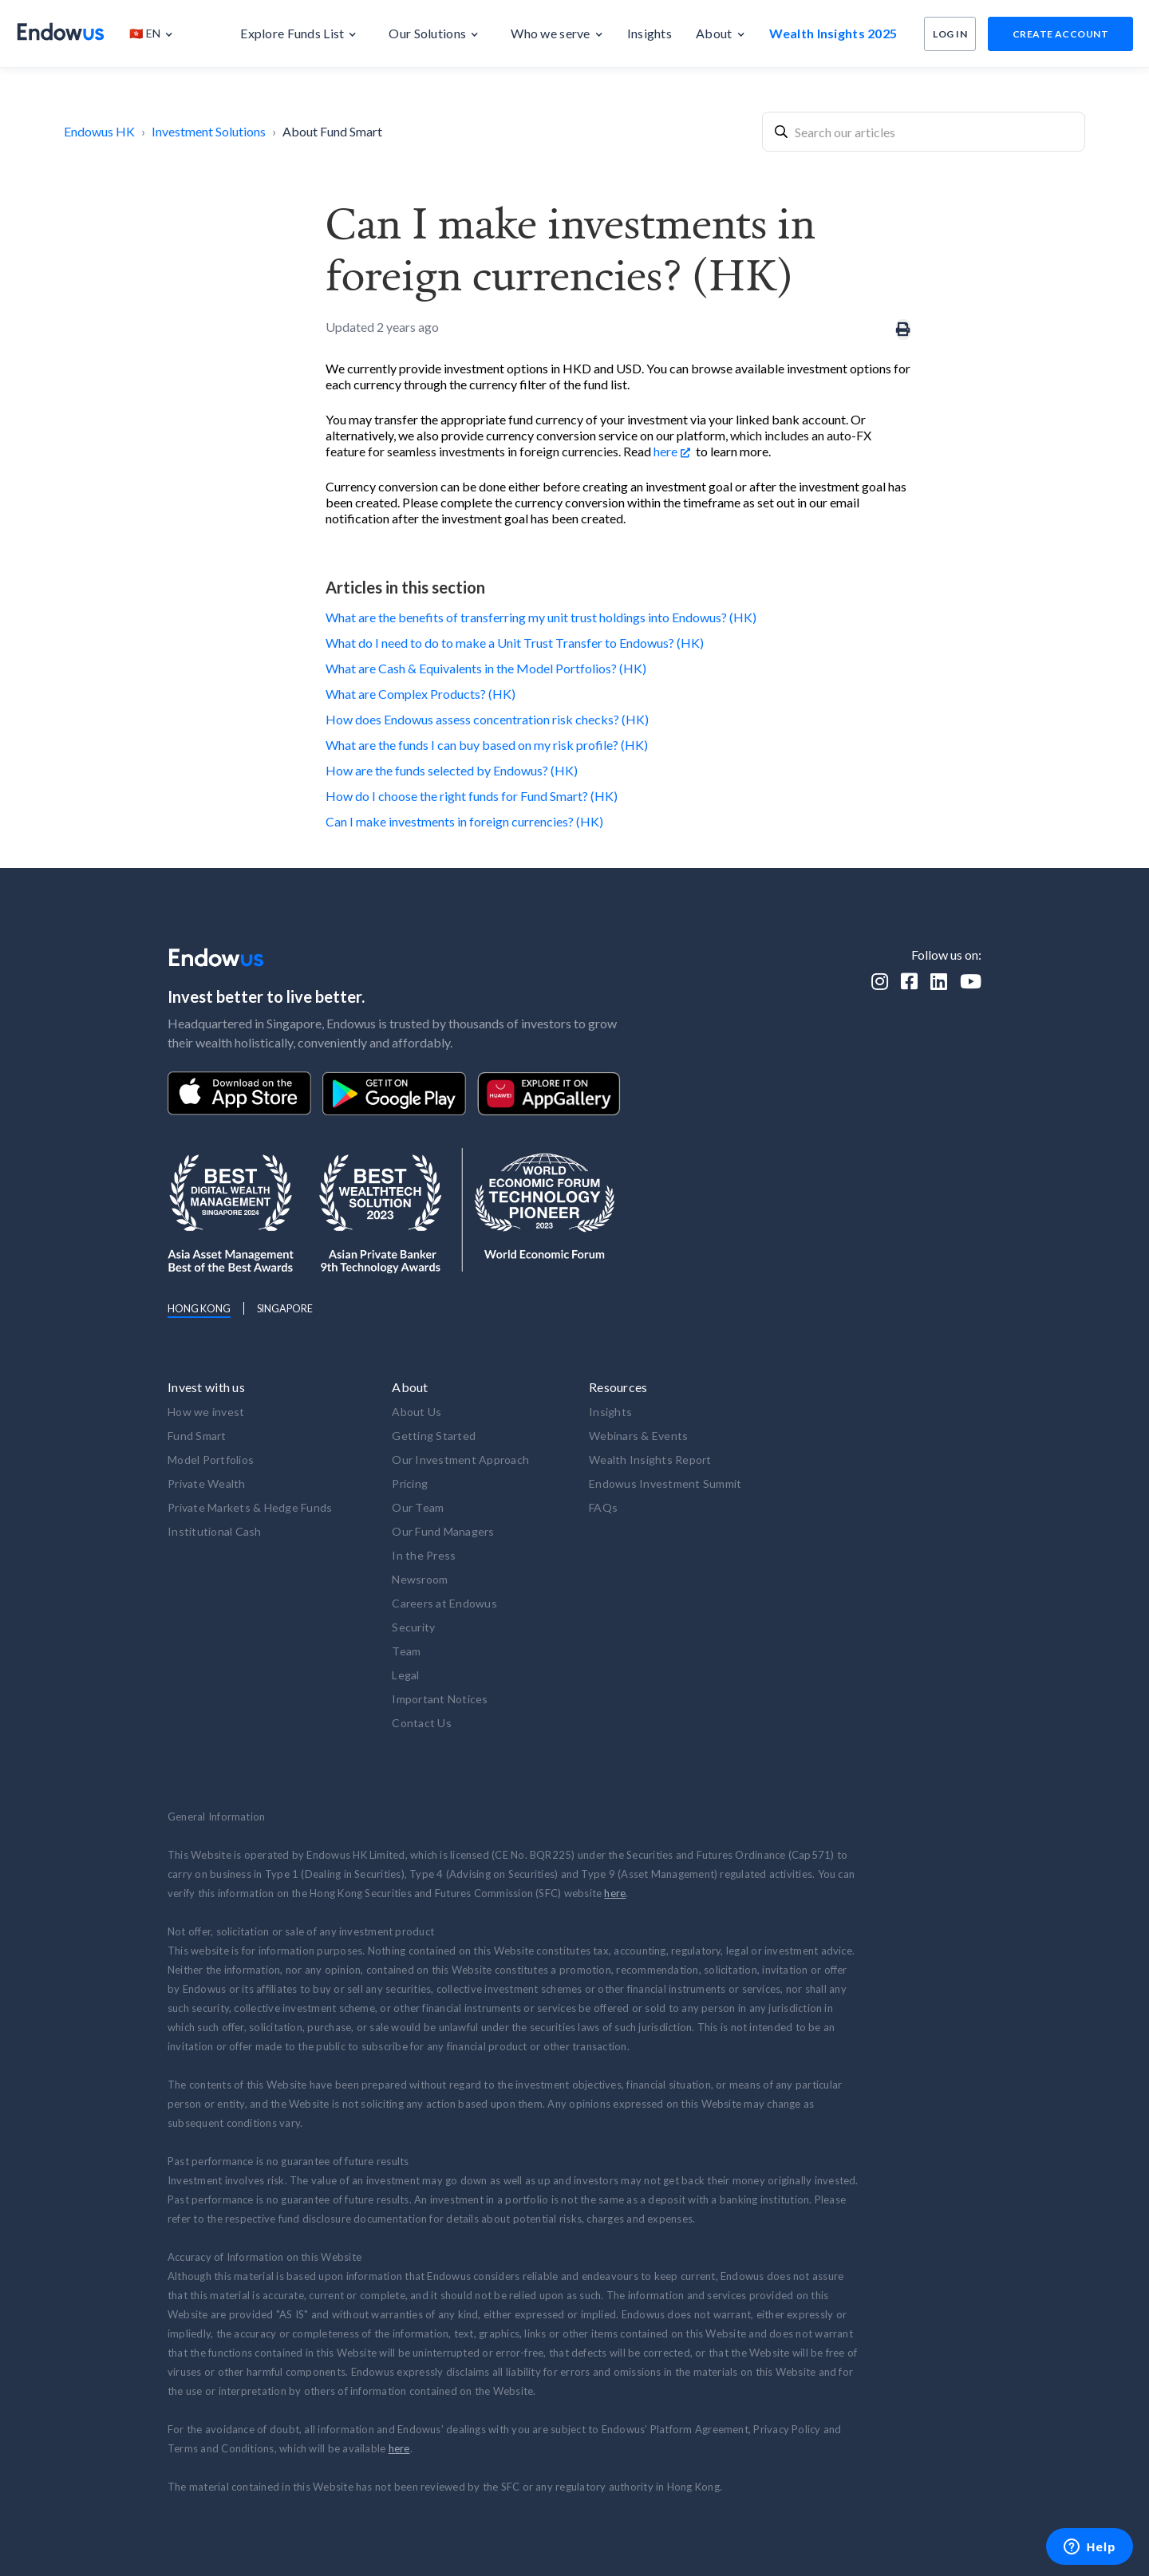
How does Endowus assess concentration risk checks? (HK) (487, 719)
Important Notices (440, 1699)
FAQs (603, 1507)
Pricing (410, 1483)
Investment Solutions (209, 131)
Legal (405, 1675)
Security (413, 1627)
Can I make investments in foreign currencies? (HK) (464, 821)
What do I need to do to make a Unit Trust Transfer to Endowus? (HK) (515, 642)
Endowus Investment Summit (665, 1483)
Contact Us (422, 1723)
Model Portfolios (211, 1459)
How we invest (206, 1411)
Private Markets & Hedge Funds (250, 1507)
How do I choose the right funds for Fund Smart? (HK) (472, 795)
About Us (416, 1411)
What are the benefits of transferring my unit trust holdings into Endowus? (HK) (541, 617)
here (665, 451)
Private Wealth (207, 1483)
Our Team (418, 1507)
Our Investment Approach (460, 1459)
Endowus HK (99, 131)
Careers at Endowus (444, 1603)
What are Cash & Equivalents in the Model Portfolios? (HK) (486, 668)
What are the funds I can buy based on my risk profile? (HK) (487, 744)
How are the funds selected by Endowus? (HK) (452, 770)
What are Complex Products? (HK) (420, 693)
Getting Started (434, 1435)
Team (406, 1651)
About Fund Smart (332, 131)
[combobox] (923, 132)
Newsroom (420, 1579)
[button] (159, 33)
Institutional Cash (215, 1531)
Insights (610, 1411)
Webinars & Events (638, 1435)
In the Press (424, 1555)
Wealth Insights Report (650, 1459)
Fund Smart (197, 1435)
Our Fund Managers (443, 1531)
